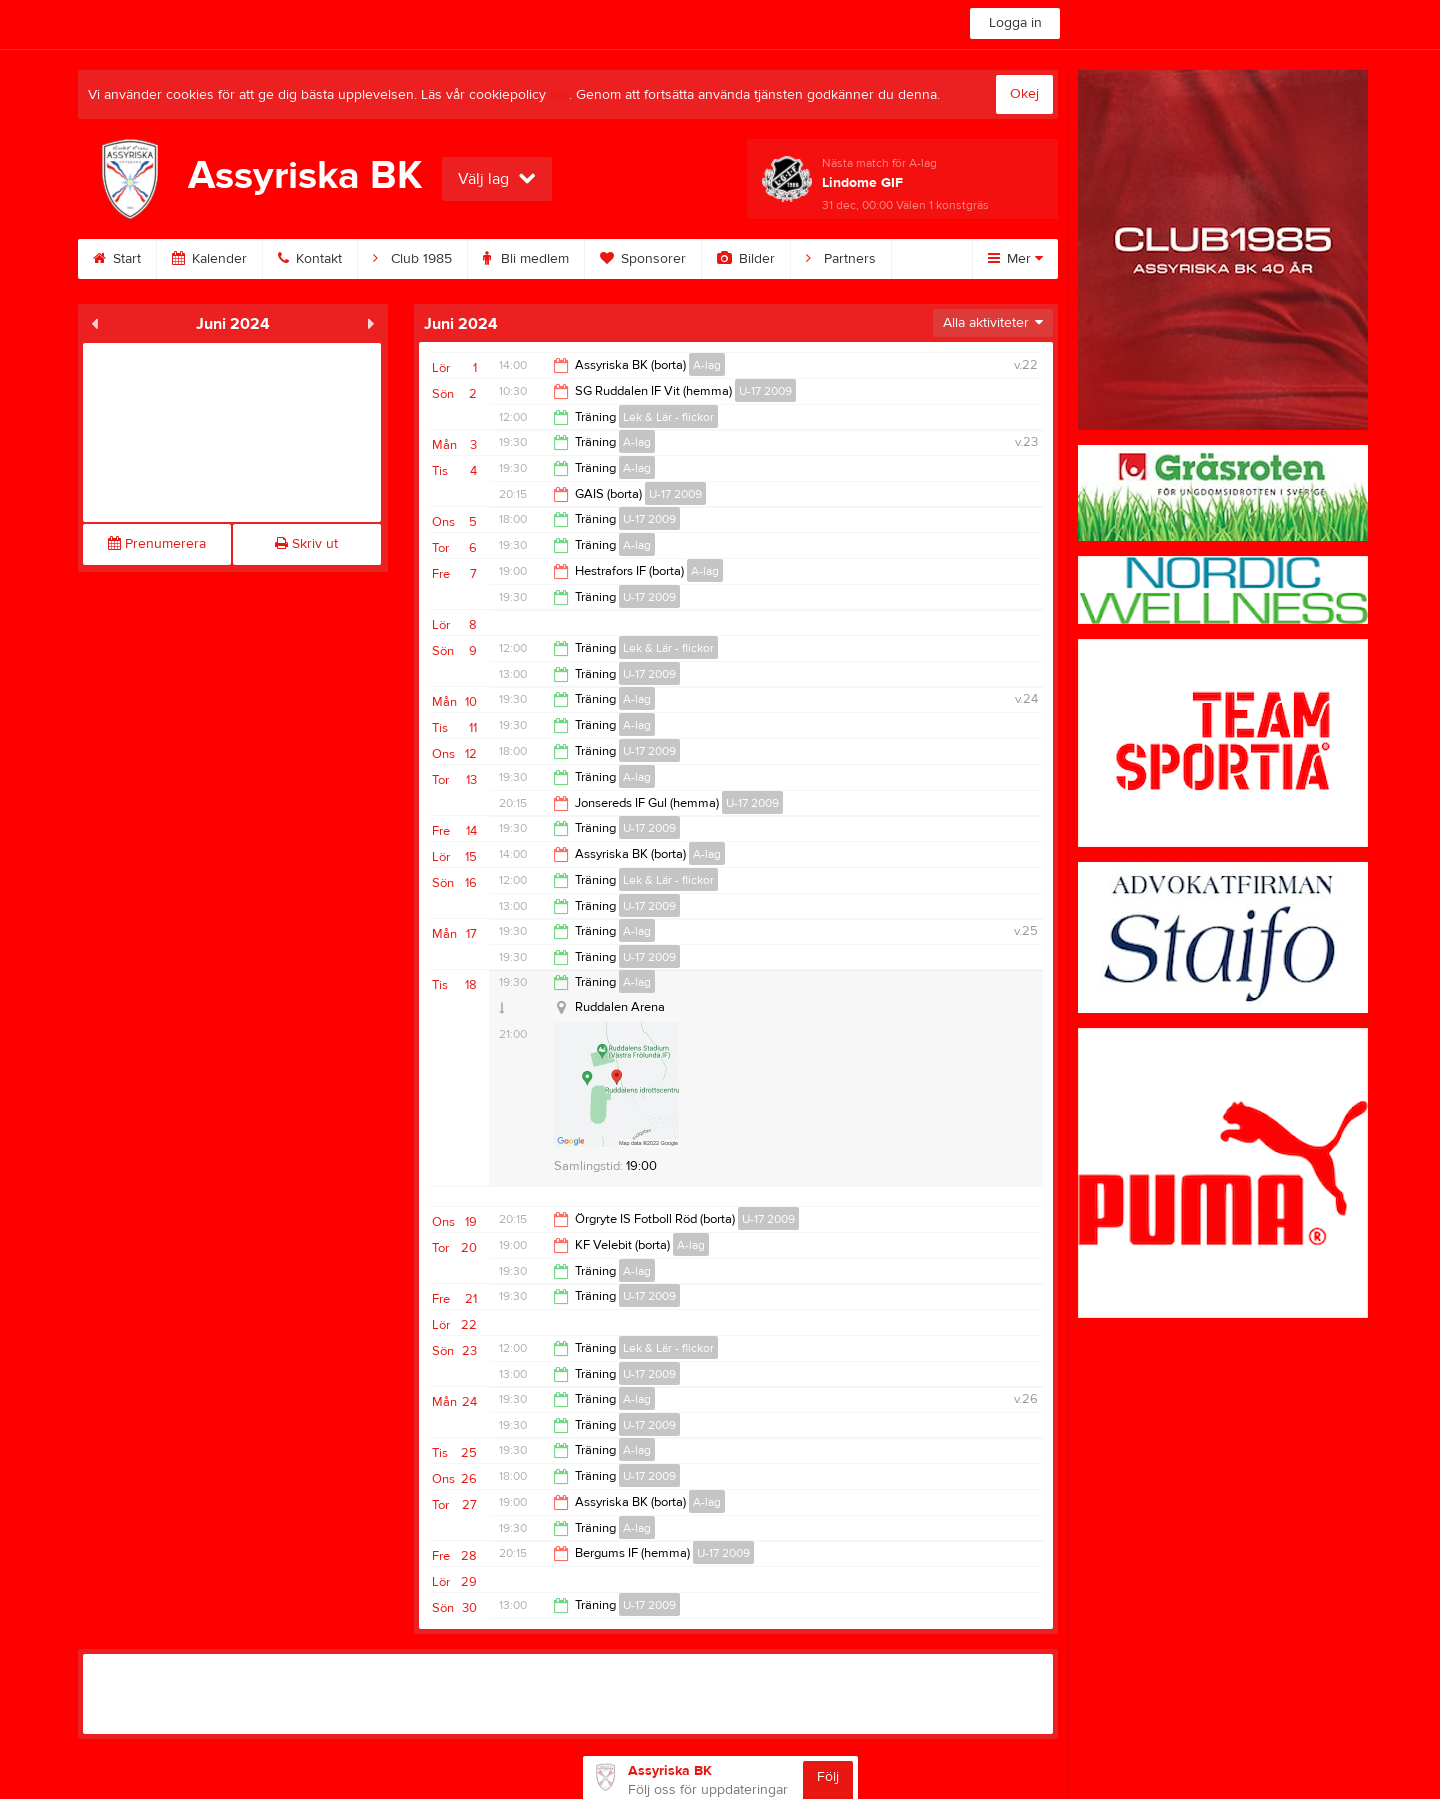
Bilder (746, 259)
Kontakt (310, 259)
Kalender (209, 259)
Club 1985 (412, 259)
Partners (841, 259)
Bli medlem (526, 259)
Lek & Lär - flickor (668, 417)
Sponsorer (643, 259)
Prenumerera (157, 544)
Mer (1015, 259)
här (559, 95)
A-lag (707, 365)
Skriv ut (306, 544)
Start (117, 259)
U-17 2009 (765, 391)
